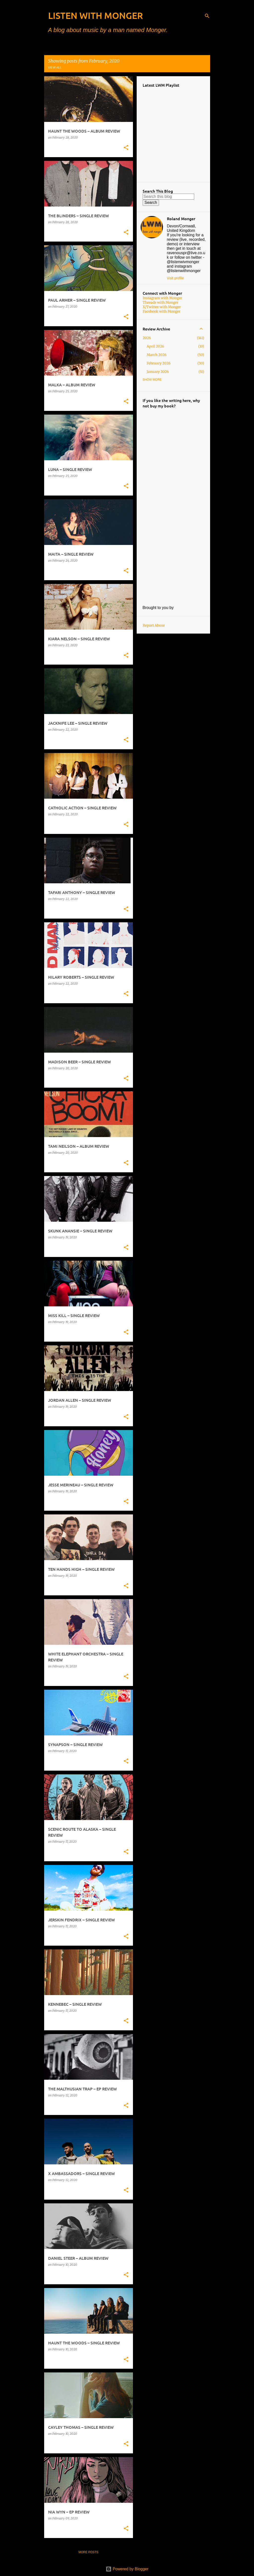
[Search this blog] (168, 197)
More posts (88, 2552)
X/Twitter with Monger (162, 307)
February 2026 (158, 363)
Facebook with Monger (161, 311)
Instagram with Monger (162, 298)
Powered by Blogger (127, 2569)
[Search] (207, 16)
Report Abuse (154, 625)
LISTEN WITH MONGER (95, 15)
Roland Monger (181, 218)
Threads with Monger (160, 302)
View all (55, 67)
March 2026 (156, 355)
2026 (147, 338)
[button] (126, 147)
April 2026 (155, 346)
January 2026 (158, 371)
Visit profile (175, 278)
